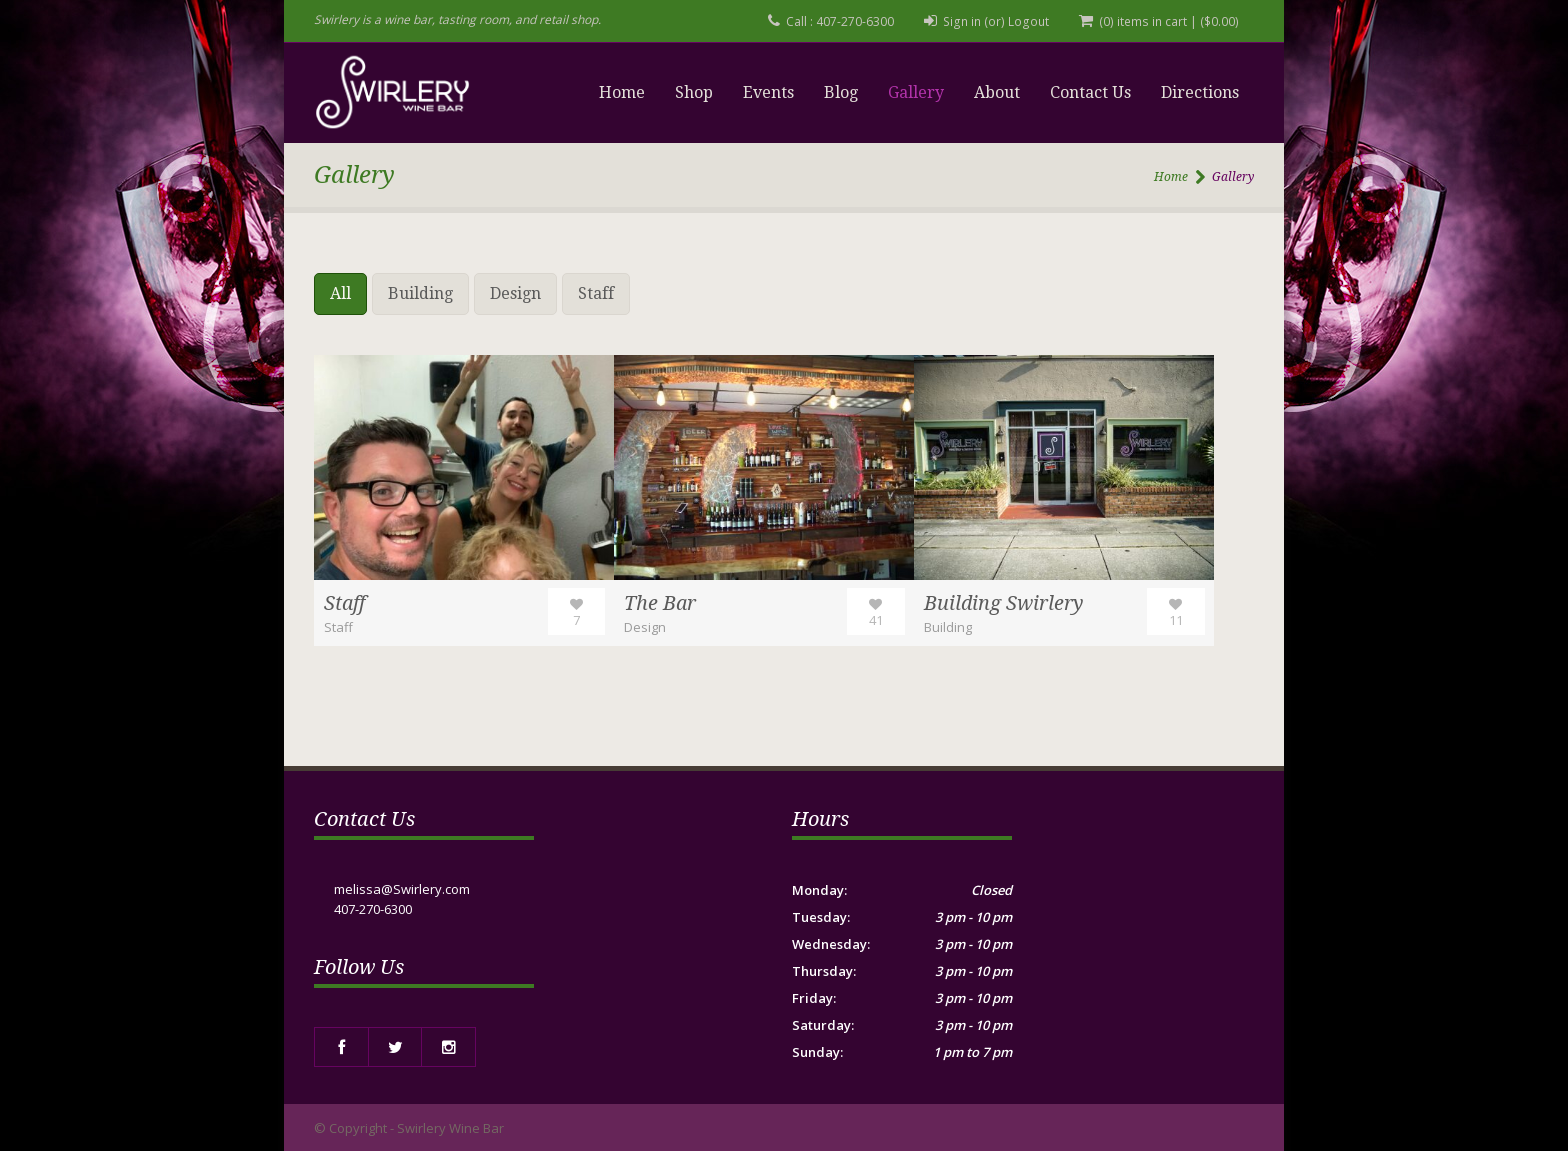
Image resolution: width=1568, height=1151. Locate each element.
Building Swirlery (1004, 603)
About (997, 92)
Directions (1200, 92)
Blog (841, 92)
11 (1176, 620)
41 (876, 620)
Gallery (916, 92)
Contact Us (1090, 92)
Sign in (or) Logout (1001, 21)
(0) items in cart (1145, 21)
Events (768, 92)
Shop (694, 92)
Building (420, 293)
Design (515, 293)
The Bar (660, 603)
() (1220, 21)
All (340, 293)
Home (622, 92)
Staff (596, 293)
